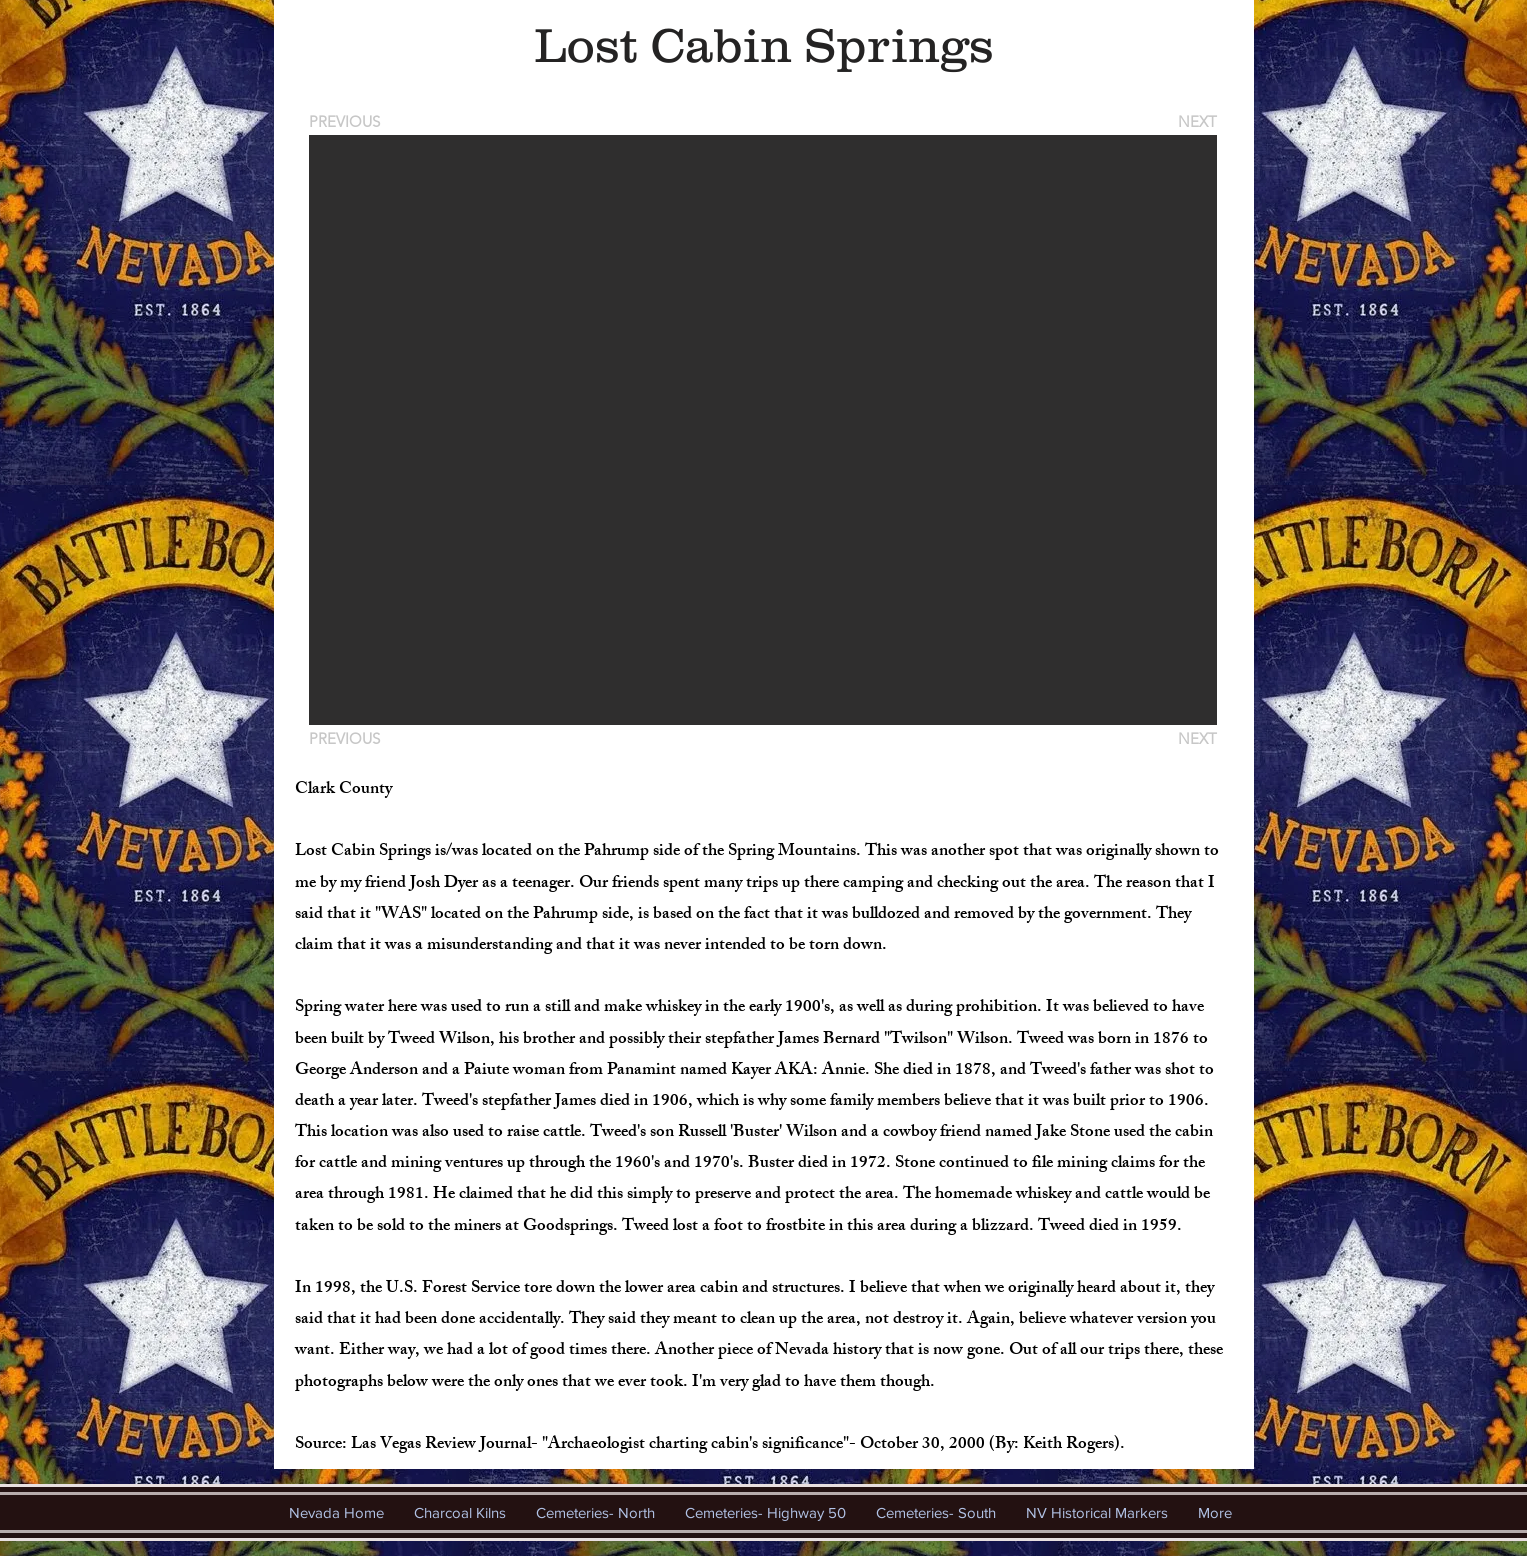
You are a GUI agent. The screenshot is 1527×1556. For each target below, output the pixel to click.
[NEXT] (1196, 121)
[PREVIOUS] (348, 121)
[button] (763, 430)
